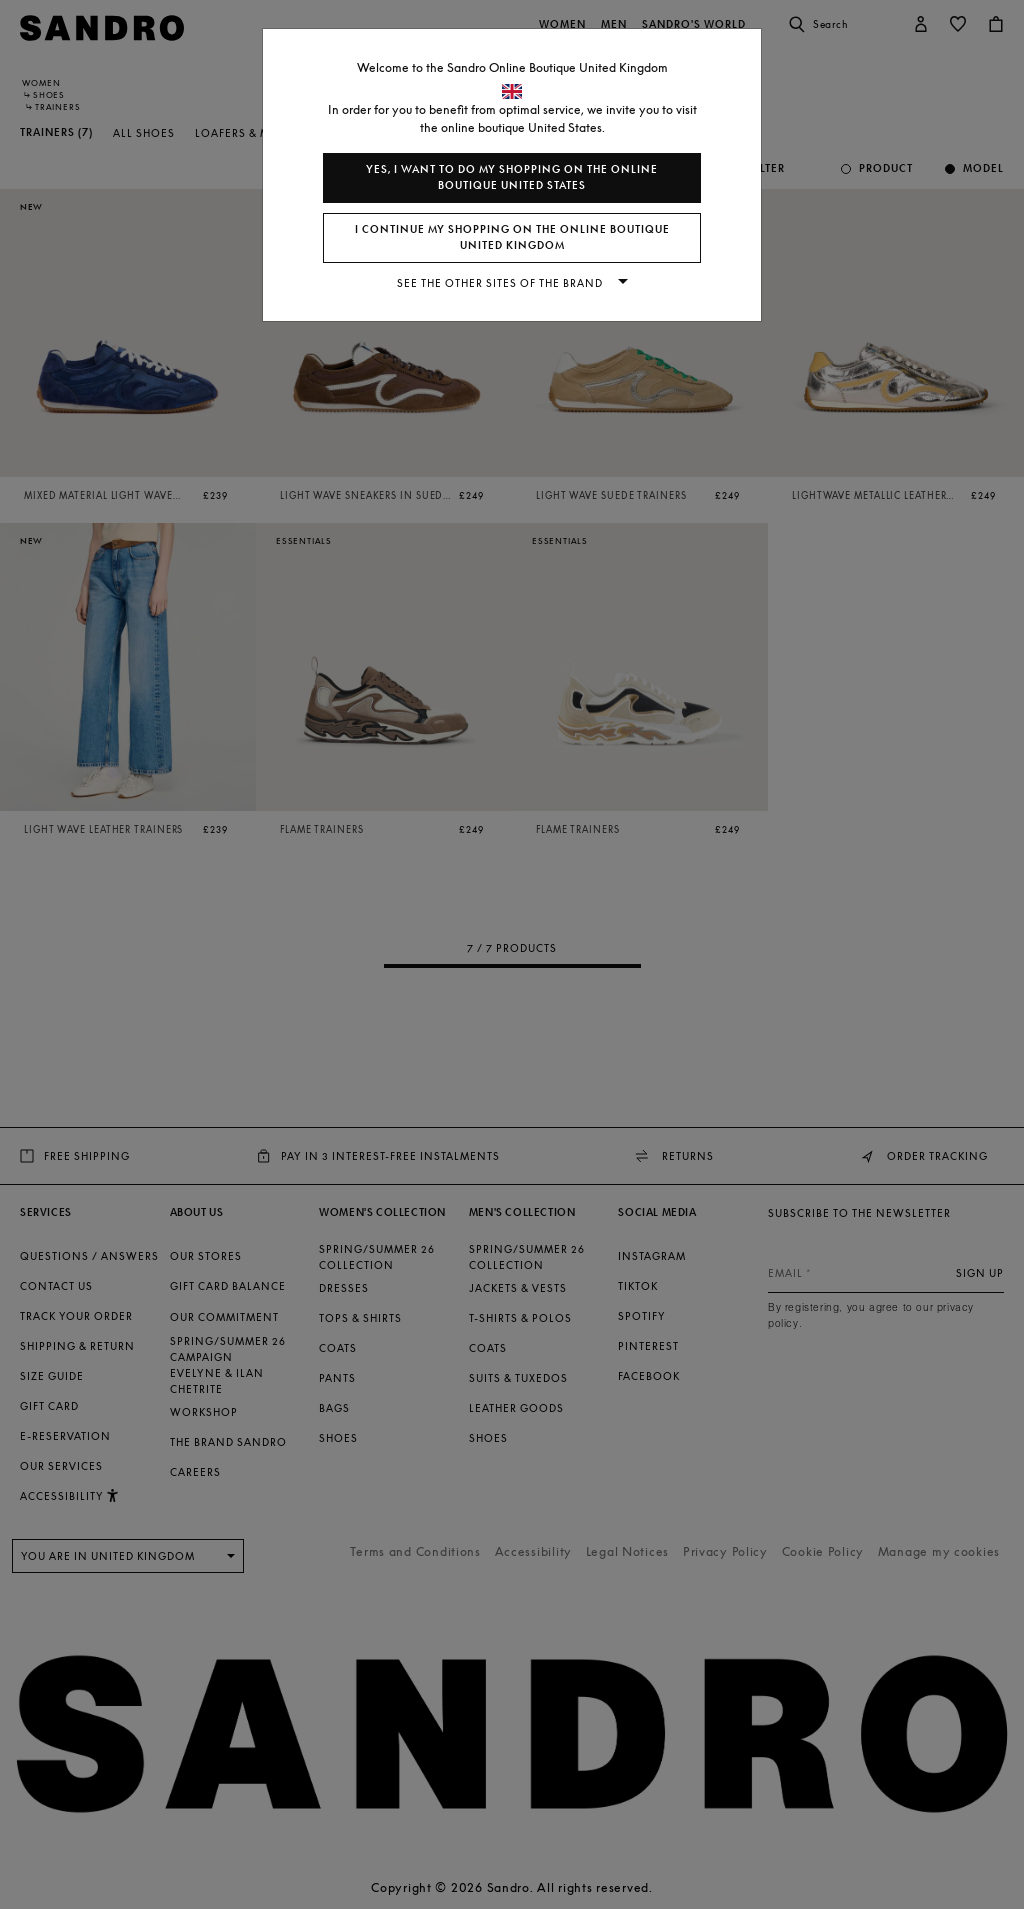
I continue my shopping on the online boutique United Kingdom (512, 237)
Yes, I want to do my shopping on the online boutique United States (512, 177)
